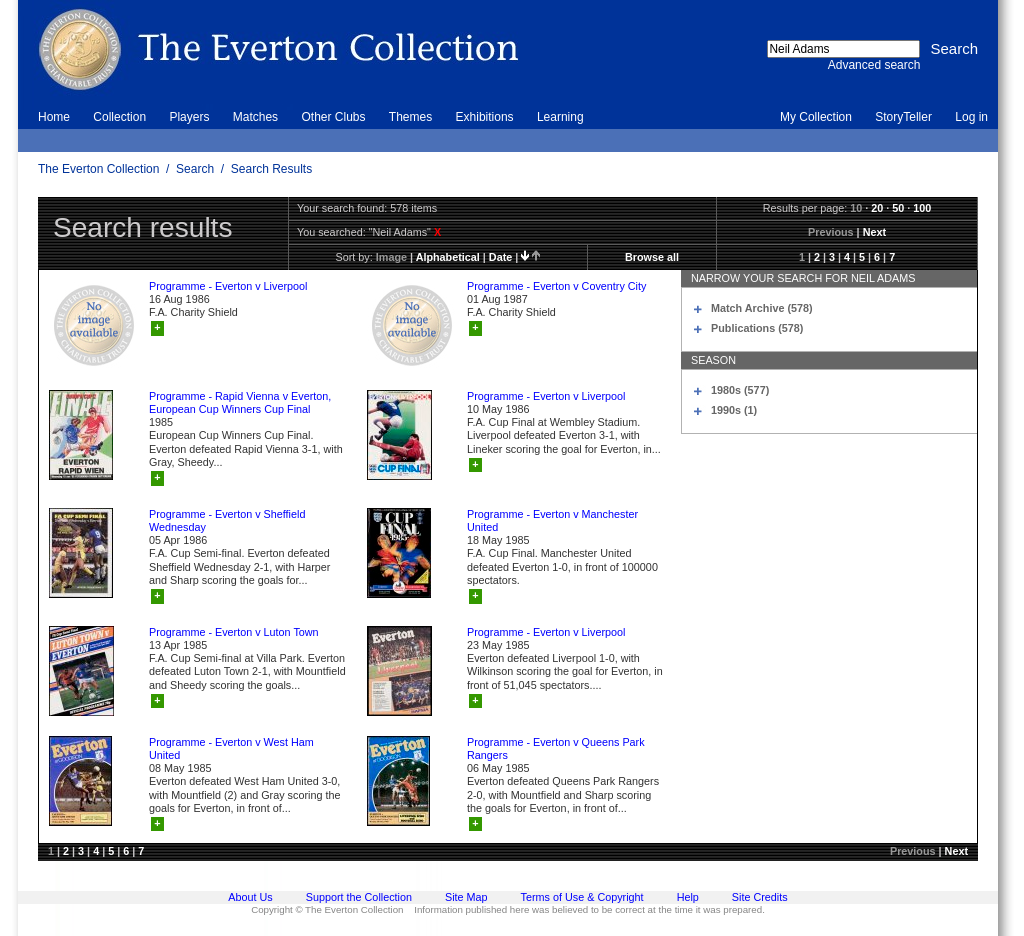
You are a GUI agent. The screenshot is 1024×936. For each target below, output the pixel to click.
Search (195, 169)
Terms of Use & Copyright (582, 897)
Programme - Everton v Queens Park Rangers (556, 748)
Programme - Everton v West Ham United (231, 748)
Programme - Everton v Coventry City (556, 286)
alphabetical (448, 257)
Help (688, 897)
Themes (410, 117)
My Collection (816, 117)
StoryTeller (903, 117)
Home (54, 117)
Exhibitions (485, 117)
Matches (255, 117)
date (500, 257)
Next (874, 232)
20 (877, 208)
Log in (971, 117)
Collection (119, 117)
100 (922, 208)
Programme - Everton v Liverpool (228, 286)
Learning (560, 117)
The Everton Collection (98, 169)
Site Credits (760, 897)
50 (898, 208)
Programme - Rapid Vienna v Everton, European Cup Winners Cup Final (240, 402)
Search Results (271, 169)
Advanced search (874, 65)
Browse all (652, 257)
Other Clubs (333, 117)
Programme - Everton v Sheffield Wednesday (227, 520)
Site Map (466, 897)
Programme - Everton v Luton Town (234, 632)
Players (189, 117)
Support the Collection (359, 897)
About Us (250, 897)
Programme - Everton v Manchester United (552, 520)
